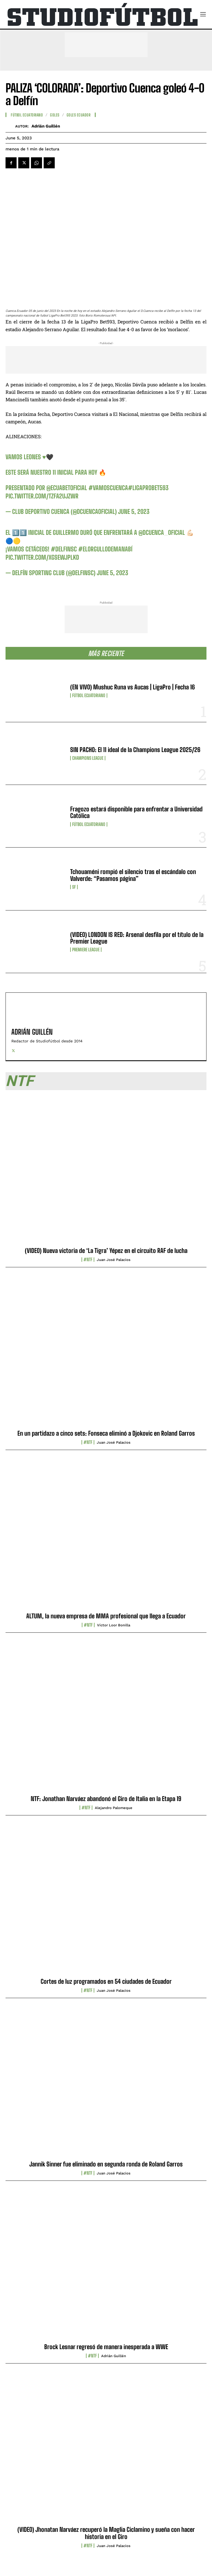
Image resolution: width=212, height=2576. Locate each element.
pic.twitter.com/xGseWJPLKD (42, 557)
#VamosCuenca (108, 488)
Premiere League (86, 949)
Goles (54, 115)
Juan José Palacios (113, 1260)
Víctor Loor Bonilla (113, 1625)
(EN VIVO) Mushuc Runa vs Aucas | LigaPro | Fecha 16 (132, 687)
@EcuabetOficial (66, 488)
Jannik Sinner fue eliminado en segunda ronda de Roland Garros (106, 2164)
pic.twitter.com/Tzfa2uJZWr (42, 496)
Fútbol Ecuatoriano (88, 695)
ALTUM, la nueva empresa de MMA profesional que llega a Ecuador (106, 1616)
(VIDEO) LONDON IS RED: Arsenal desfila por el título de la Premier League (136, 938)
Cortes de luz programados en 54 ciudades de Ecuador (106, 1981)
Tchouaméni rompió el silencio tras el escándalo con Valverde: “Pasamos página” (133, 875)
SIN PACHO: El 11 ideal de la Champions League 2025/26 (135, 749)
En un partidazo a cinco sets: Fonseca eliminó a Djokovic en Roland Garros (106, 1433)
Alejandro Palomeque (113, 1808)
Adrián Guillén (46, 126)
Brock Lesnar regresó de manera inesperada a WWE (106, 2347)
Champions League (87, 758)
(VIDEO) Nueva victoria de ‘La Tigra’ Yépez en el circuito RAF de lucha (106, 1250)
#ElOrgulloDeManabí (105, 549)
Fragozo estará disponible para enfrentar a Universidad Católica (136, 812)
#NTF (87, 1259)
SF (74, 887)
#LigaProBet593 (148, 488)
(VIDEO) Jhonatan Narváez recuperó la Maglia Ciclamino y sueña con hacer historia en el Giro (106, 2533)
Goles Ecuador (79, 115)
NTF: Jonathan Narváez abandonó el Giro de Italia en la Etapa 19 (106, 1798)
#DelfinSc (64, 549)
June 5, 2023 (134, 511)
